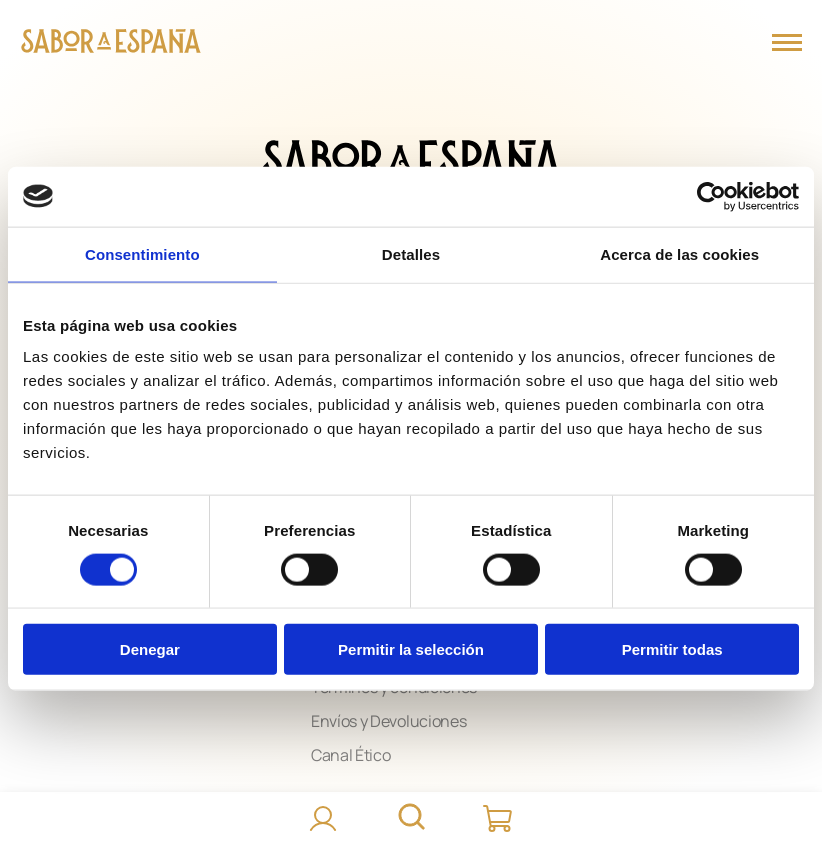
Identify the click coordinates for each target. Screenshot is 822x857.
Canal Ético (350, 755)
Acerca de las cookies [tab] (679, 253)
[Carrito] (499, 819)
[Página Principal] (111, 43)
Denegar (150, 649)
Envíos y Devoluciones (388, 721)
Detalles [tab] (411, 253)
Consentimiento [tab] (142, 253)
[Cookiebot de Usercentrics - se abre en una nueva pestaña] (711, 196)
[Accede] (323, 819)
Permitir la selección (411, 649)
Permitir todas (672, 649)
